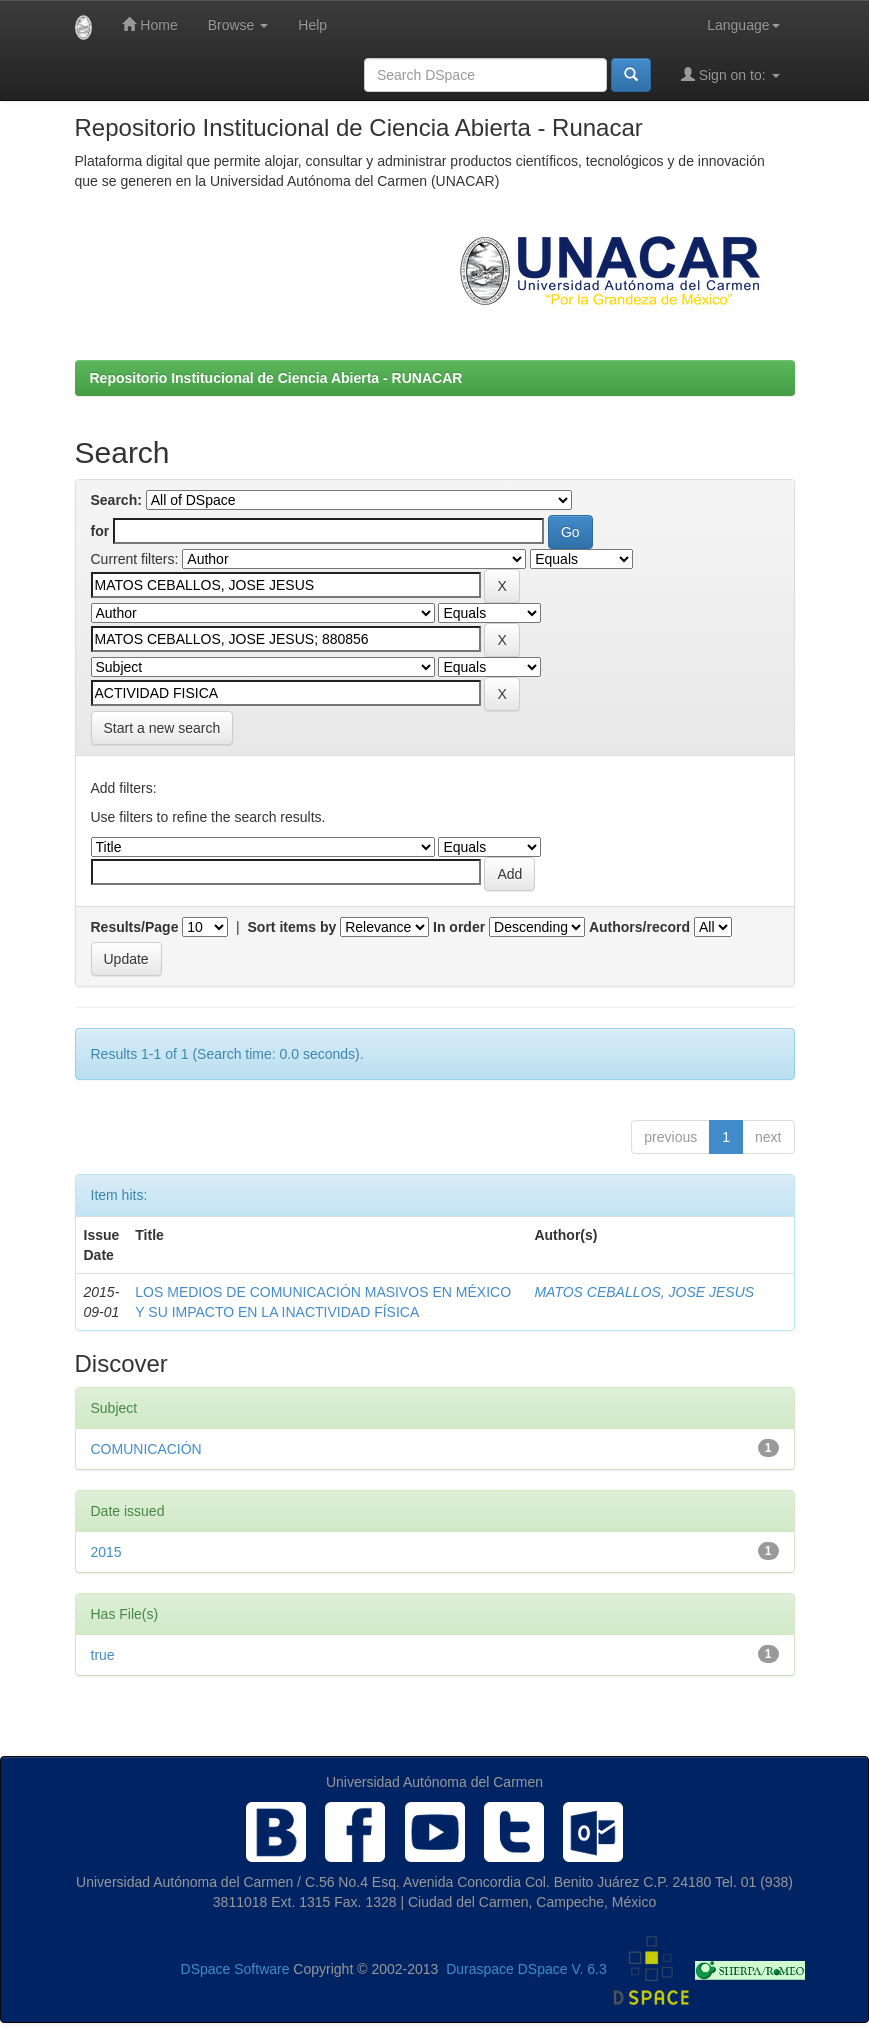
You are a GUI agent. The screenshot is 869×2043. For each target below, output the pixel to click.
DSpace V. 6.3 (562, 1969)
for (100, 531)
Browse (238, 25)
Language (743, 25)
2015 (106, 1552)
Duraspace (480, 1969)
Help (312, 25)
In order (459, 927)
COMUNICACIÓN (146, 1449)
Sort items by (292, 927)
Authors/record (639, 927)
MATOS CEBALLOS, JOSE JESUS (644, 1292)
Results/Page (135, 927)
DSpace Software (235, 1969)
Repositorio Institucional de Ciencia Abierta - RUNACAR (276, 378)
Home (149, 24)
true (103, 1655)
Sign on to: (730, 74)
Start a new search (162, 728)
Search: (116, 500)
